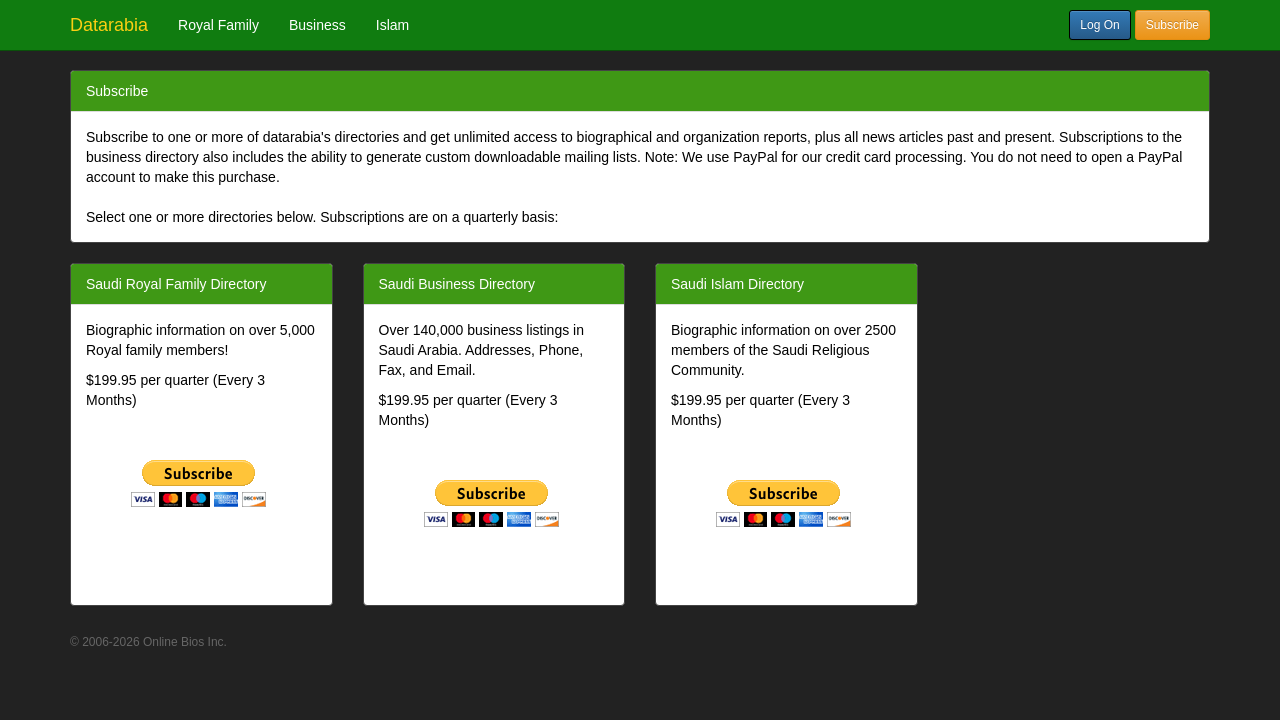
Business (317, 25)
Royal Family (218, 25)
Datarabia (109, 25)
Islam (392, 25)
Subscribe (1172, 25)
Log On (1099, 25)
